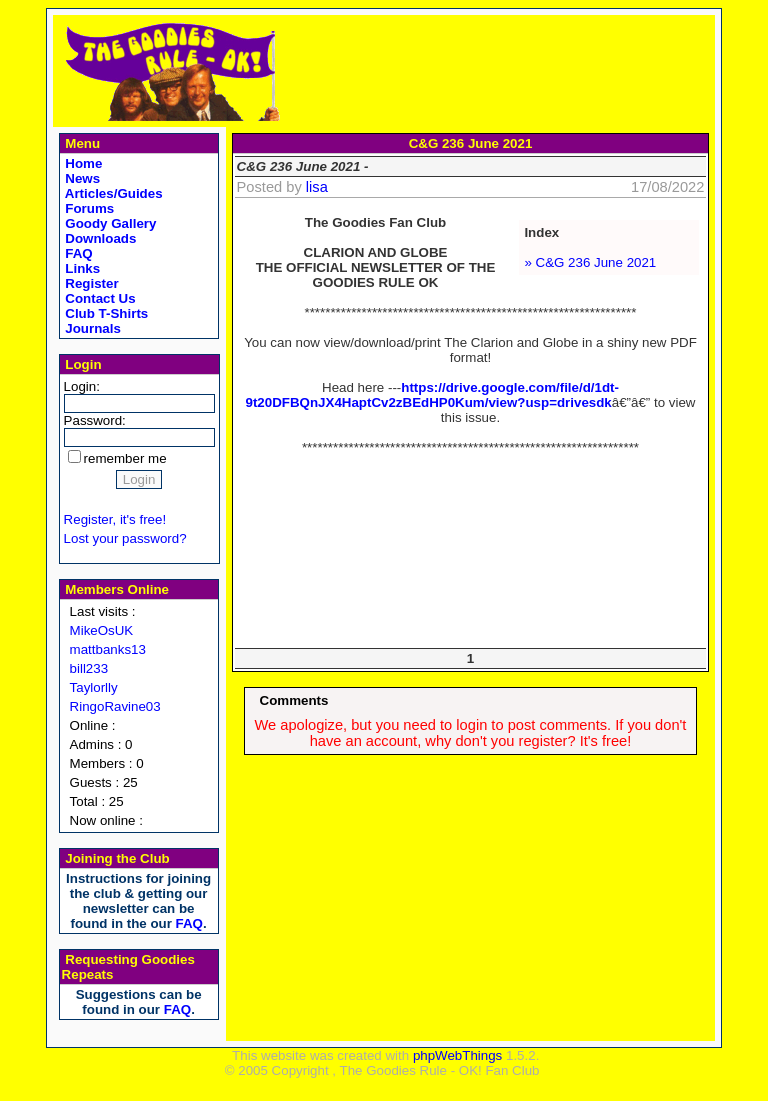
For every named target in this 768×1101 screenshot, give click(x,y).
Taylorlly (94, 687)
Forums (88, 208)
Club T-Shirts (105, 313)
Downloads (99, 238)
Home (82, 163)
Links (81, 268)
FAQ (77, 253)
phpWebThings (457, 1055)
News (81, 178)
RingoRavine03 (115, 706)
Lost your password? (125, 538)
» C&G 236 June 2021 (590, 262)
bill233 (89, 668)
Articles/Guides (112, 193)
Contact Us (99, 298)
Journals (91, 328)
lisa (317, 187)
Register (90, 283)
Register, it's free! (115, 519)
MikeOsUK (102, 630)
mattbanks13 (108, 649)
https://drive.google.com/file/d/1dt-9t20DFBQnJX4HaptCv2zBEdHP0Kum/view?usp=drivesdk (432, 395)
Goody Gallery (109, 223)
